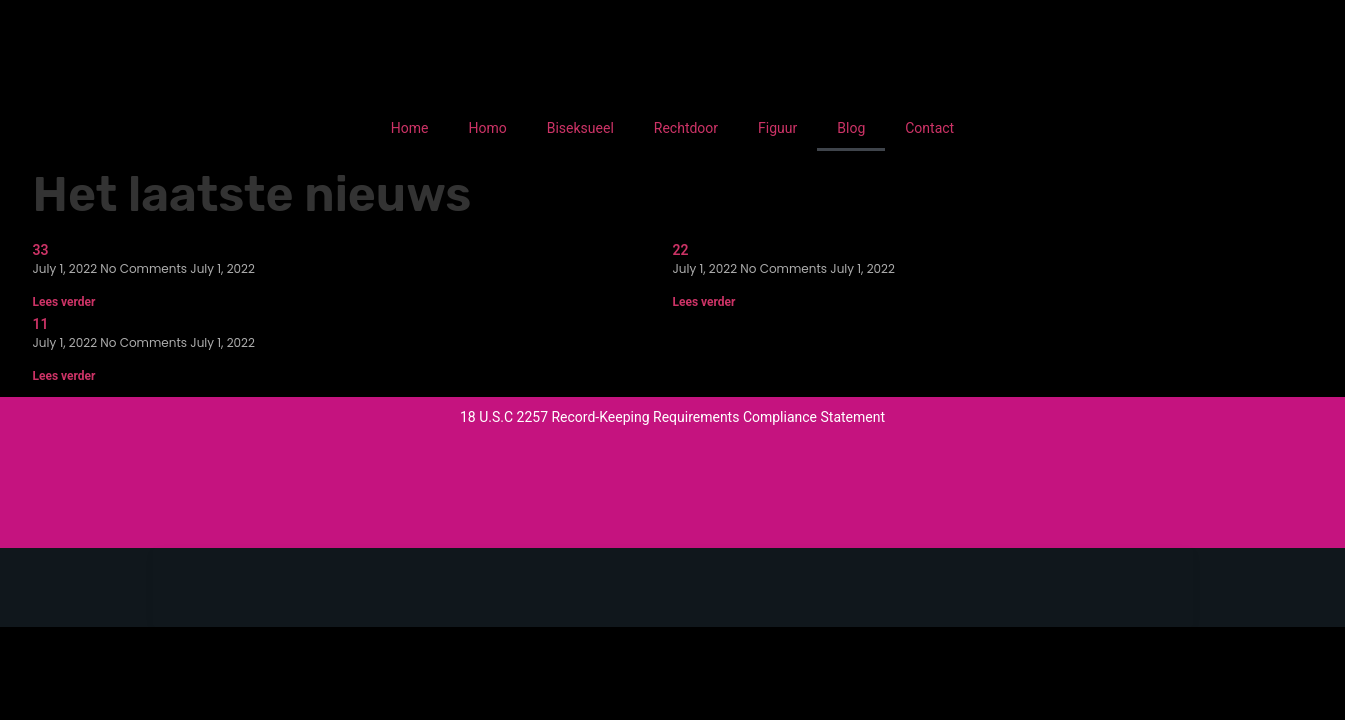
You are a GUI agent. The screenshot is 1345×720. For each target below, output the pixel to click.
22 (681, 250)
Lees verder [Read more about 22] (704, 302)
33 (41, 250)
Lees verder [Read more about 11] (64, 376)
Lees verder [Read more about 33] (64, 302)
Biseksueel (580, 128)
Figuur (777, 128)
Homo (487, 128)
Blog (851, 128)
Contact (929, 128)
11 (41, 324)
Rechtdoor (686, 128)
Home (410, 128)
